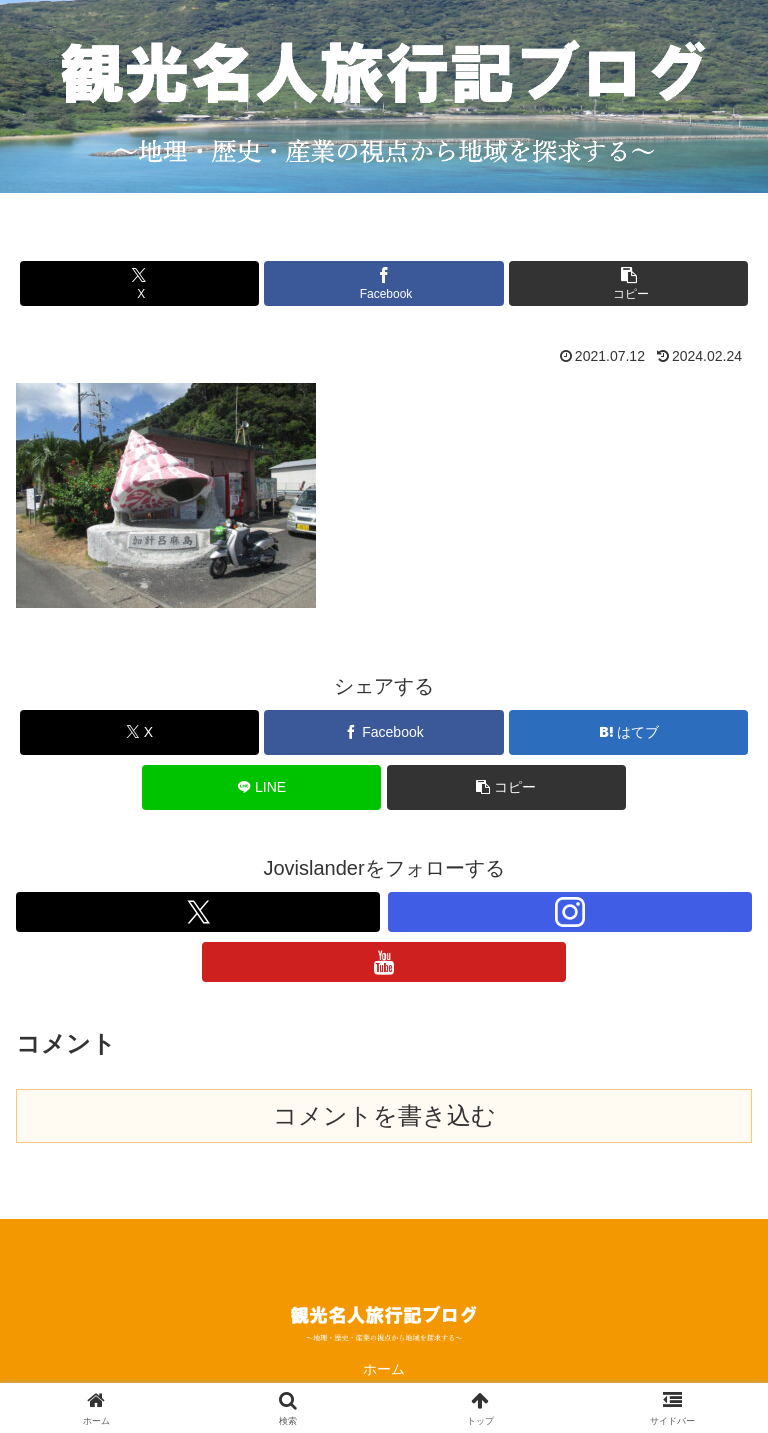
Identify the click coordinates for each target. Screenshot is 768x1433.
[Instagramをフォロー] (570, 912)
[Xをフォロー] (198, 912)
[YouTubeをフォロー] (384, 962)
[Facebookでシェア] (383, 283)
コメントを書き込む (384, 1115)
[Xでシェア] (139, 283)
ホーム (384, 1369)
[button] (628, 283)
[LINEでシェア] (261, 787)
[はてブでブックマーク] (628, 732)
